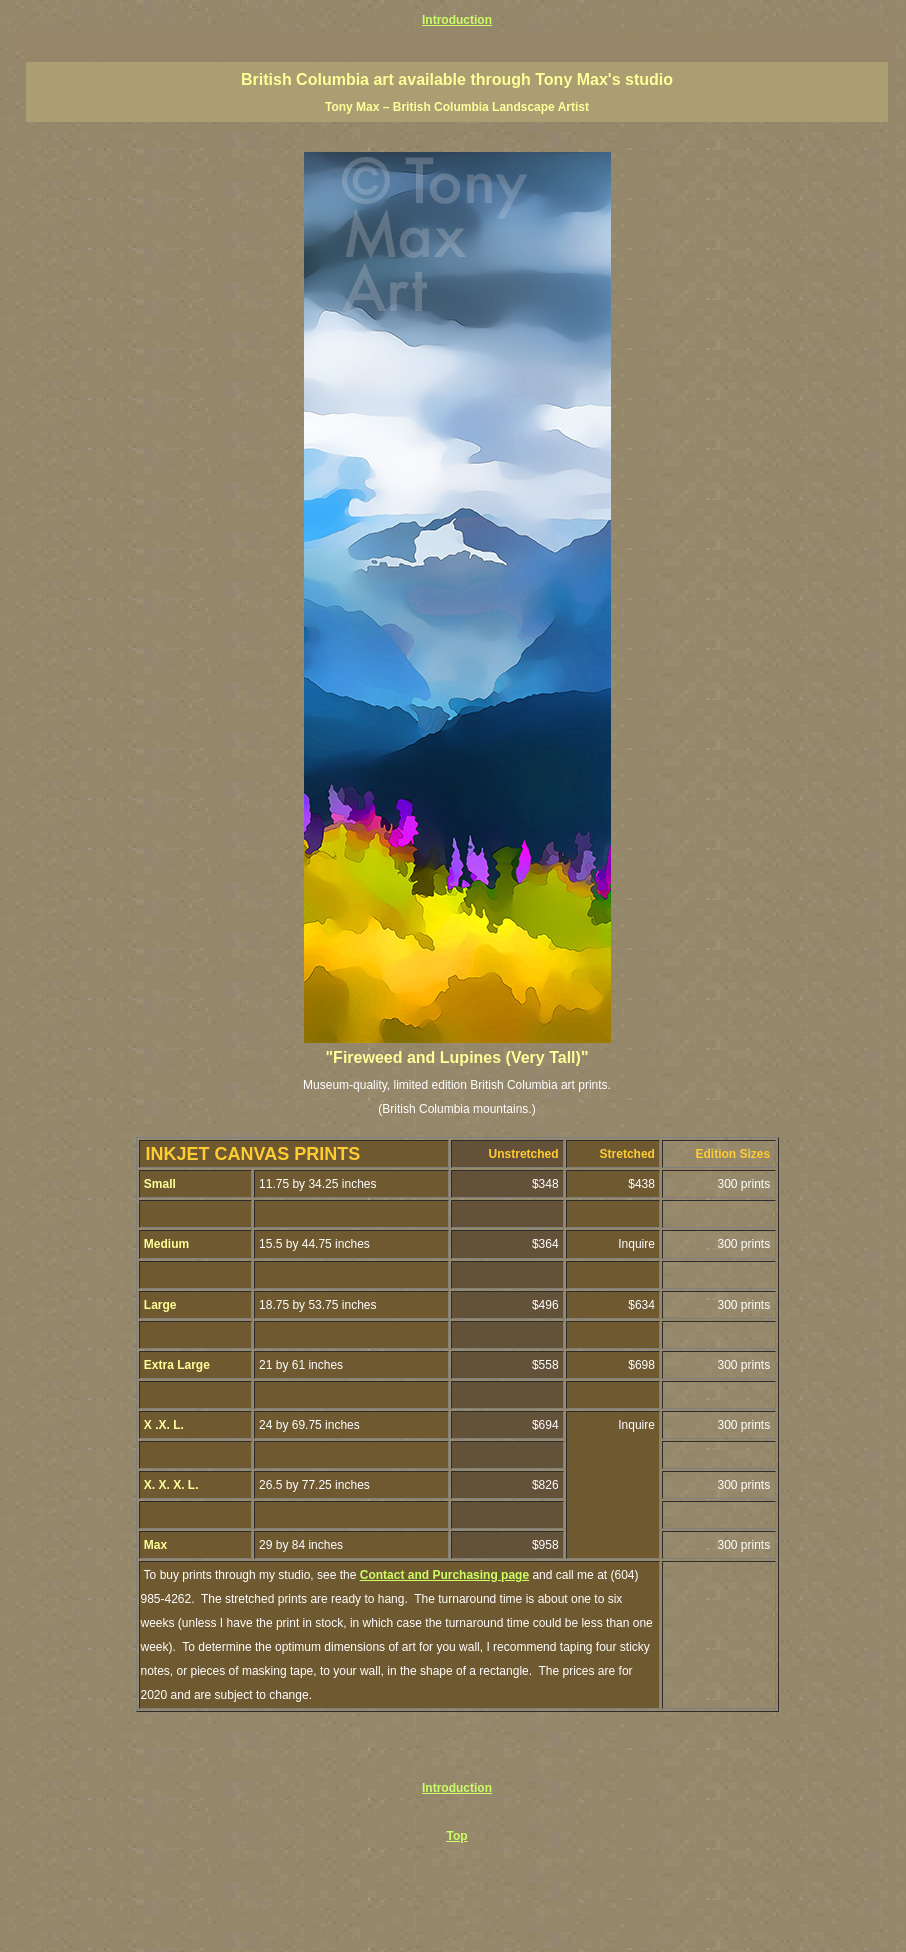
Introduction (457, 20)
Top (456, 1836)
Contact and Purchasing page (444, 1575)
